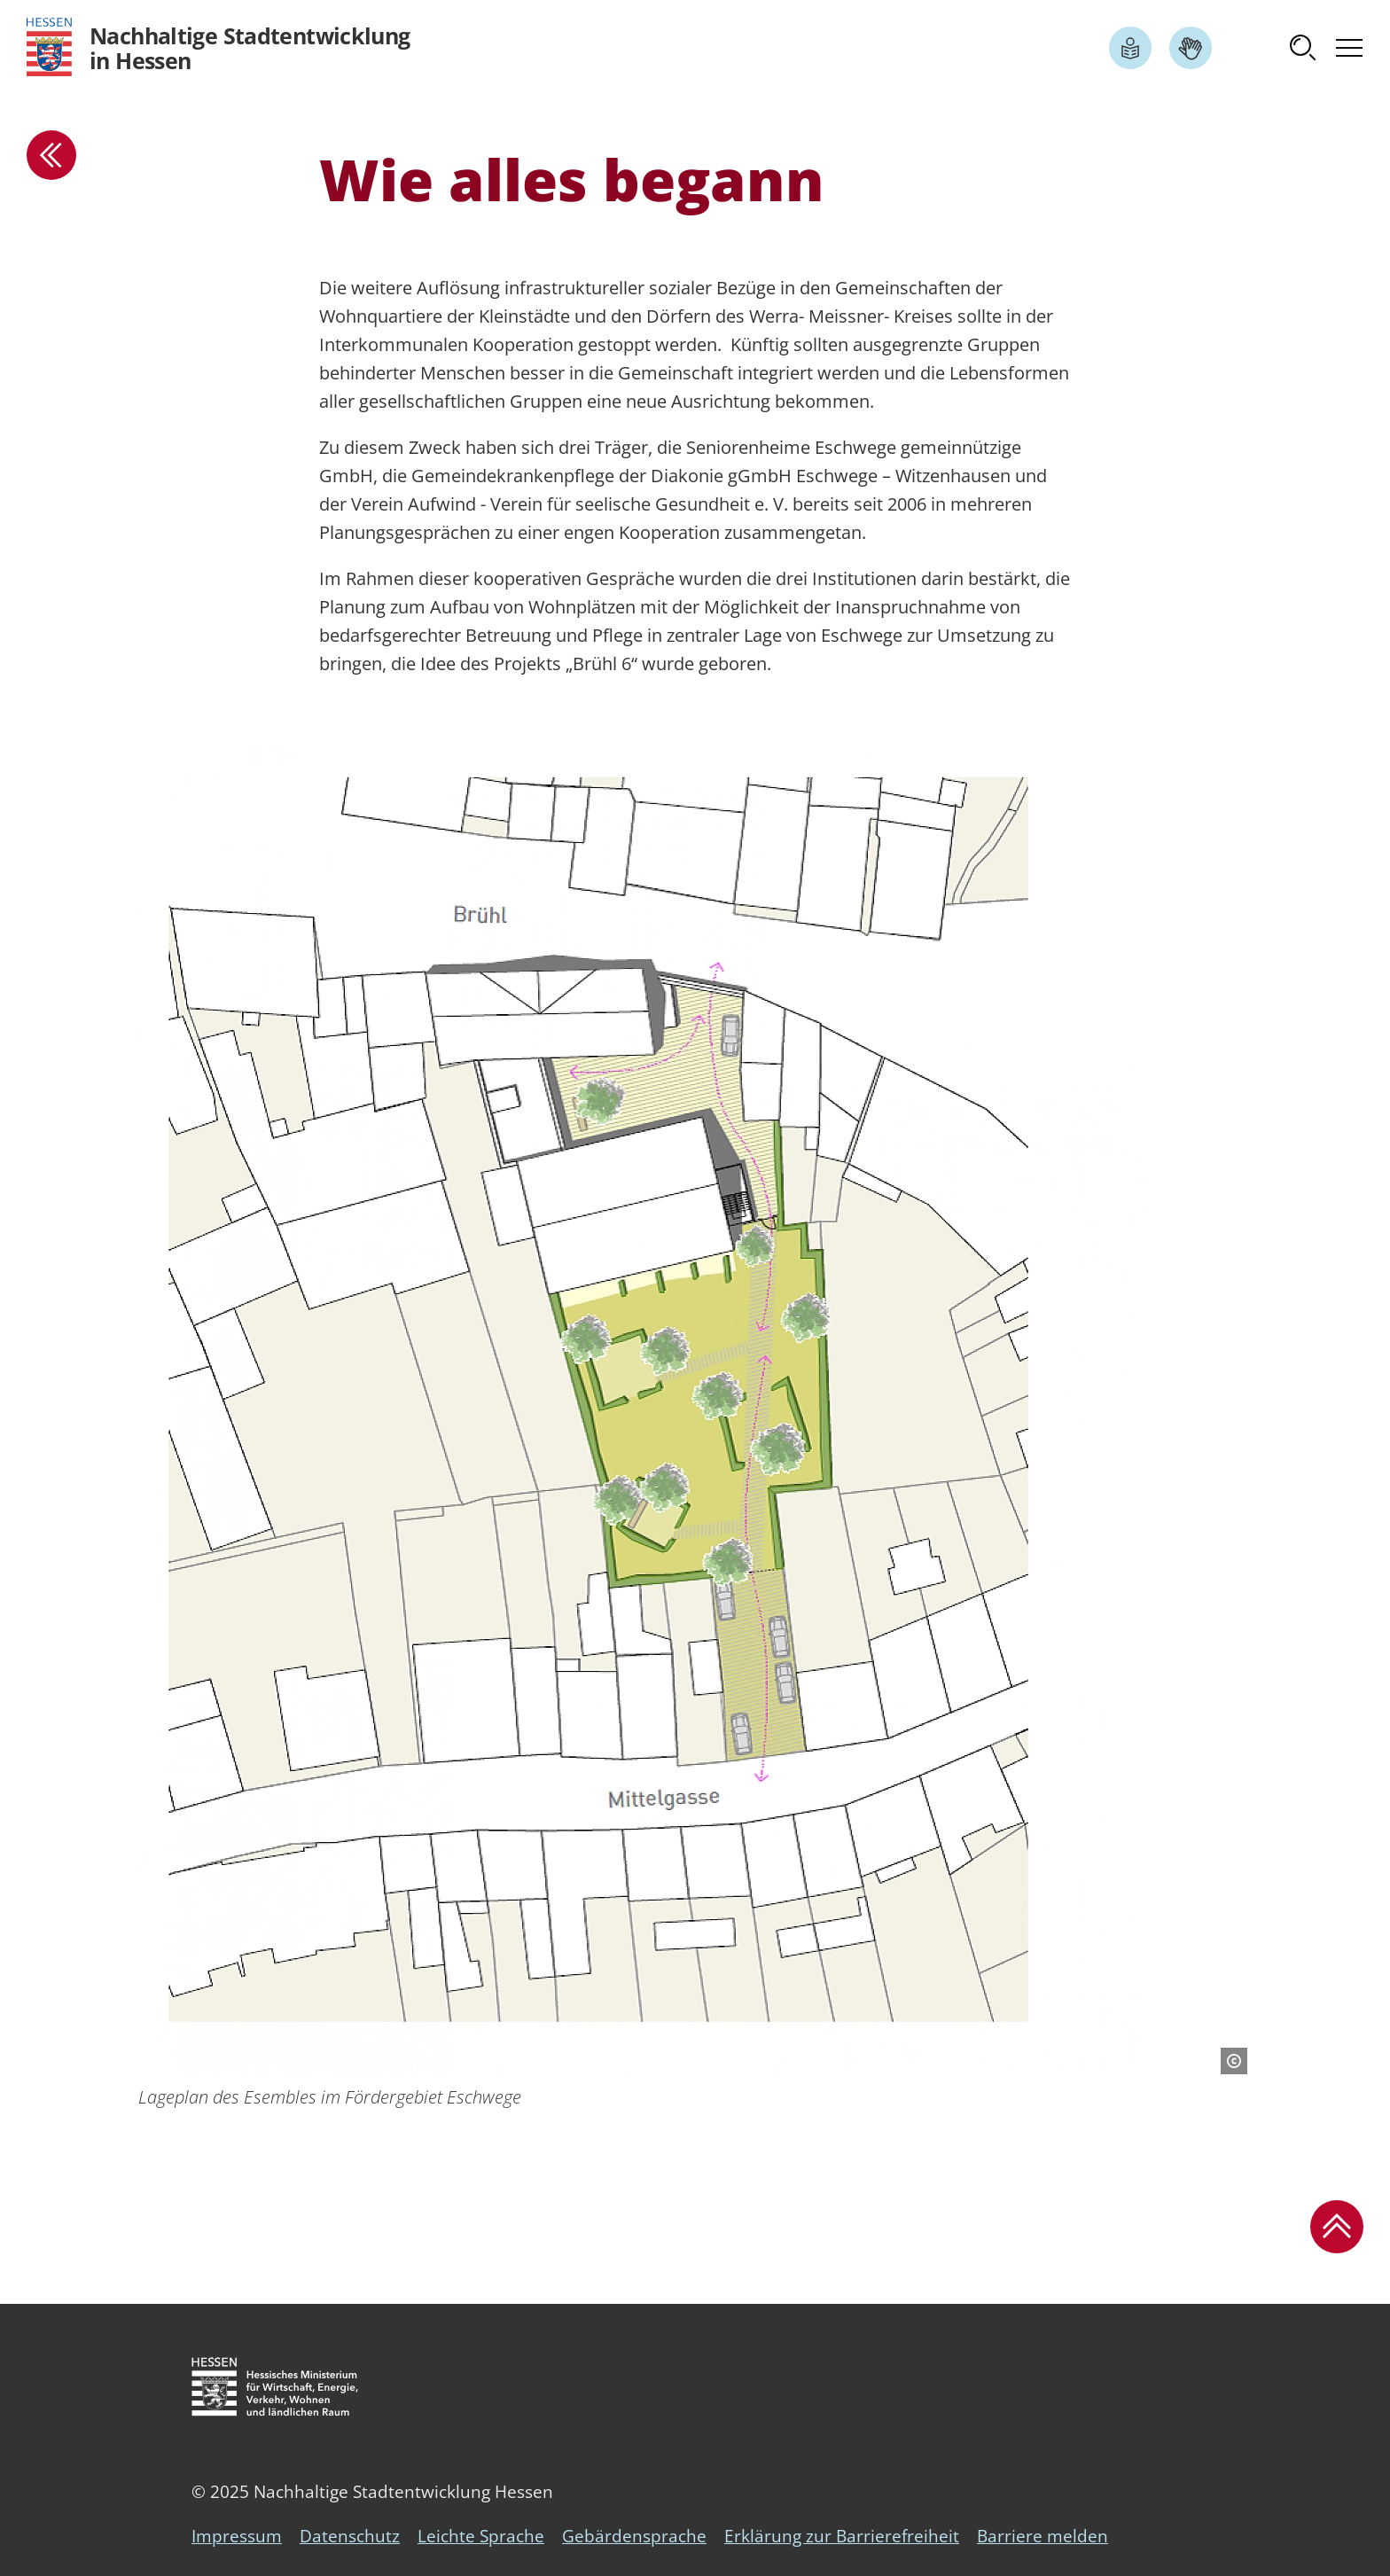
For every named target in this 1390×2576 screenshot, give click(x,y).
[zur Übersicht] (51, 155)
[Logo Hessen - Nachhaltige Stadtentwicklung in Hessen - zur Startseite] (218, 47)
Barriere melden (1042, 2536)
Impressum (236, 2536)
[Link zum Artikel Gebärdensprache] (1190, 48)
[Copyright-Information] (1234, 2061)
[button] (1303, 48)
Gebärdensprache (634, 2536)
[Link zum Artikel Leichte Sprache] (1130, 48)
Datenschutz (350, 2536)
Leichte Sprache (481, 2536)
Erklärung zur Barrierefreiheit (841, 2536)
